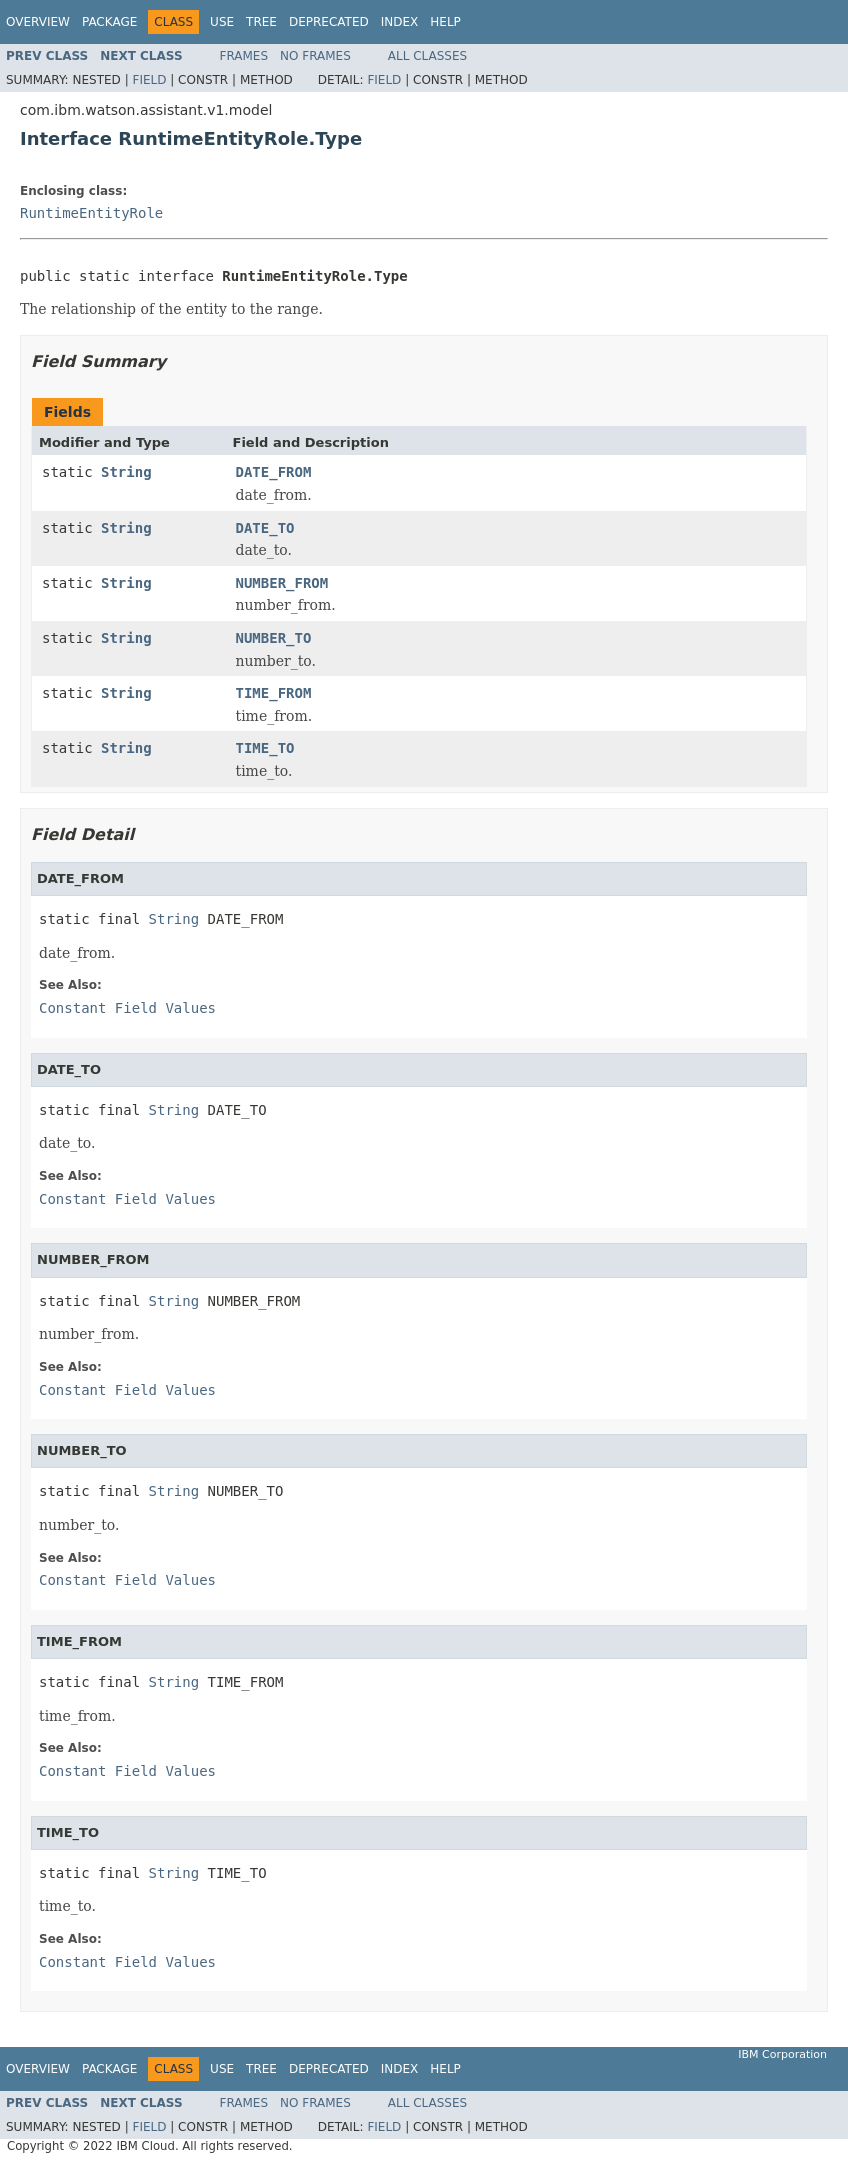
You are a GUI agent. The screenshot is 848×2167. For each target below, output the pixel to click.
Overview (38, 22)
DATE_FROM (274, 472)
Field (149, 80)
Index (400, 22)
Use (222, 22)
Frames (244, 56)
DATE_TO (265, 528)
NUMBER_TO (274, 638)
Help (445, 22)
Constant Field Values (127, 1008)
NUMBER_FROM (282, 583)
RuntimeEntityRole (91, 213)
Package (109, 22)
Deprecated (329, 22)
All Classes (427, 56)
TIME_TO (265, 748)
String (126, 472)
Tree (261, 22)
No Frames (315, 56)
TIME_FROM (274, 693)
